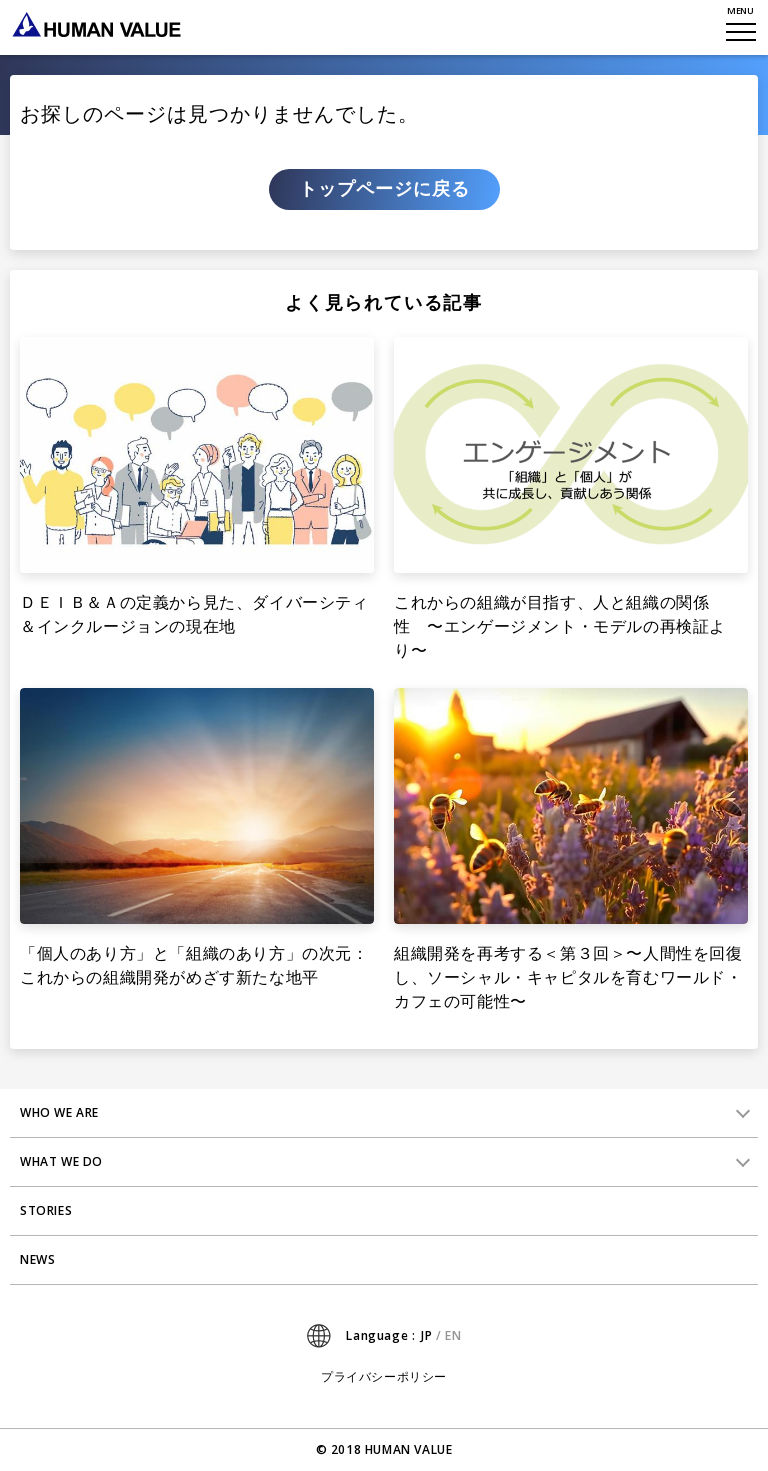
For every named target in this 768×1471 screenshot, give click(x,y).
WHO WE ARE (59, 1112)
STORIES (46, 1210)
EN (453, 1335)
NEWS (37, 1259)
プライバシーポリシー (384, 1377)
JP (426, 1335)
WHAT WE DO (61, 1161)
